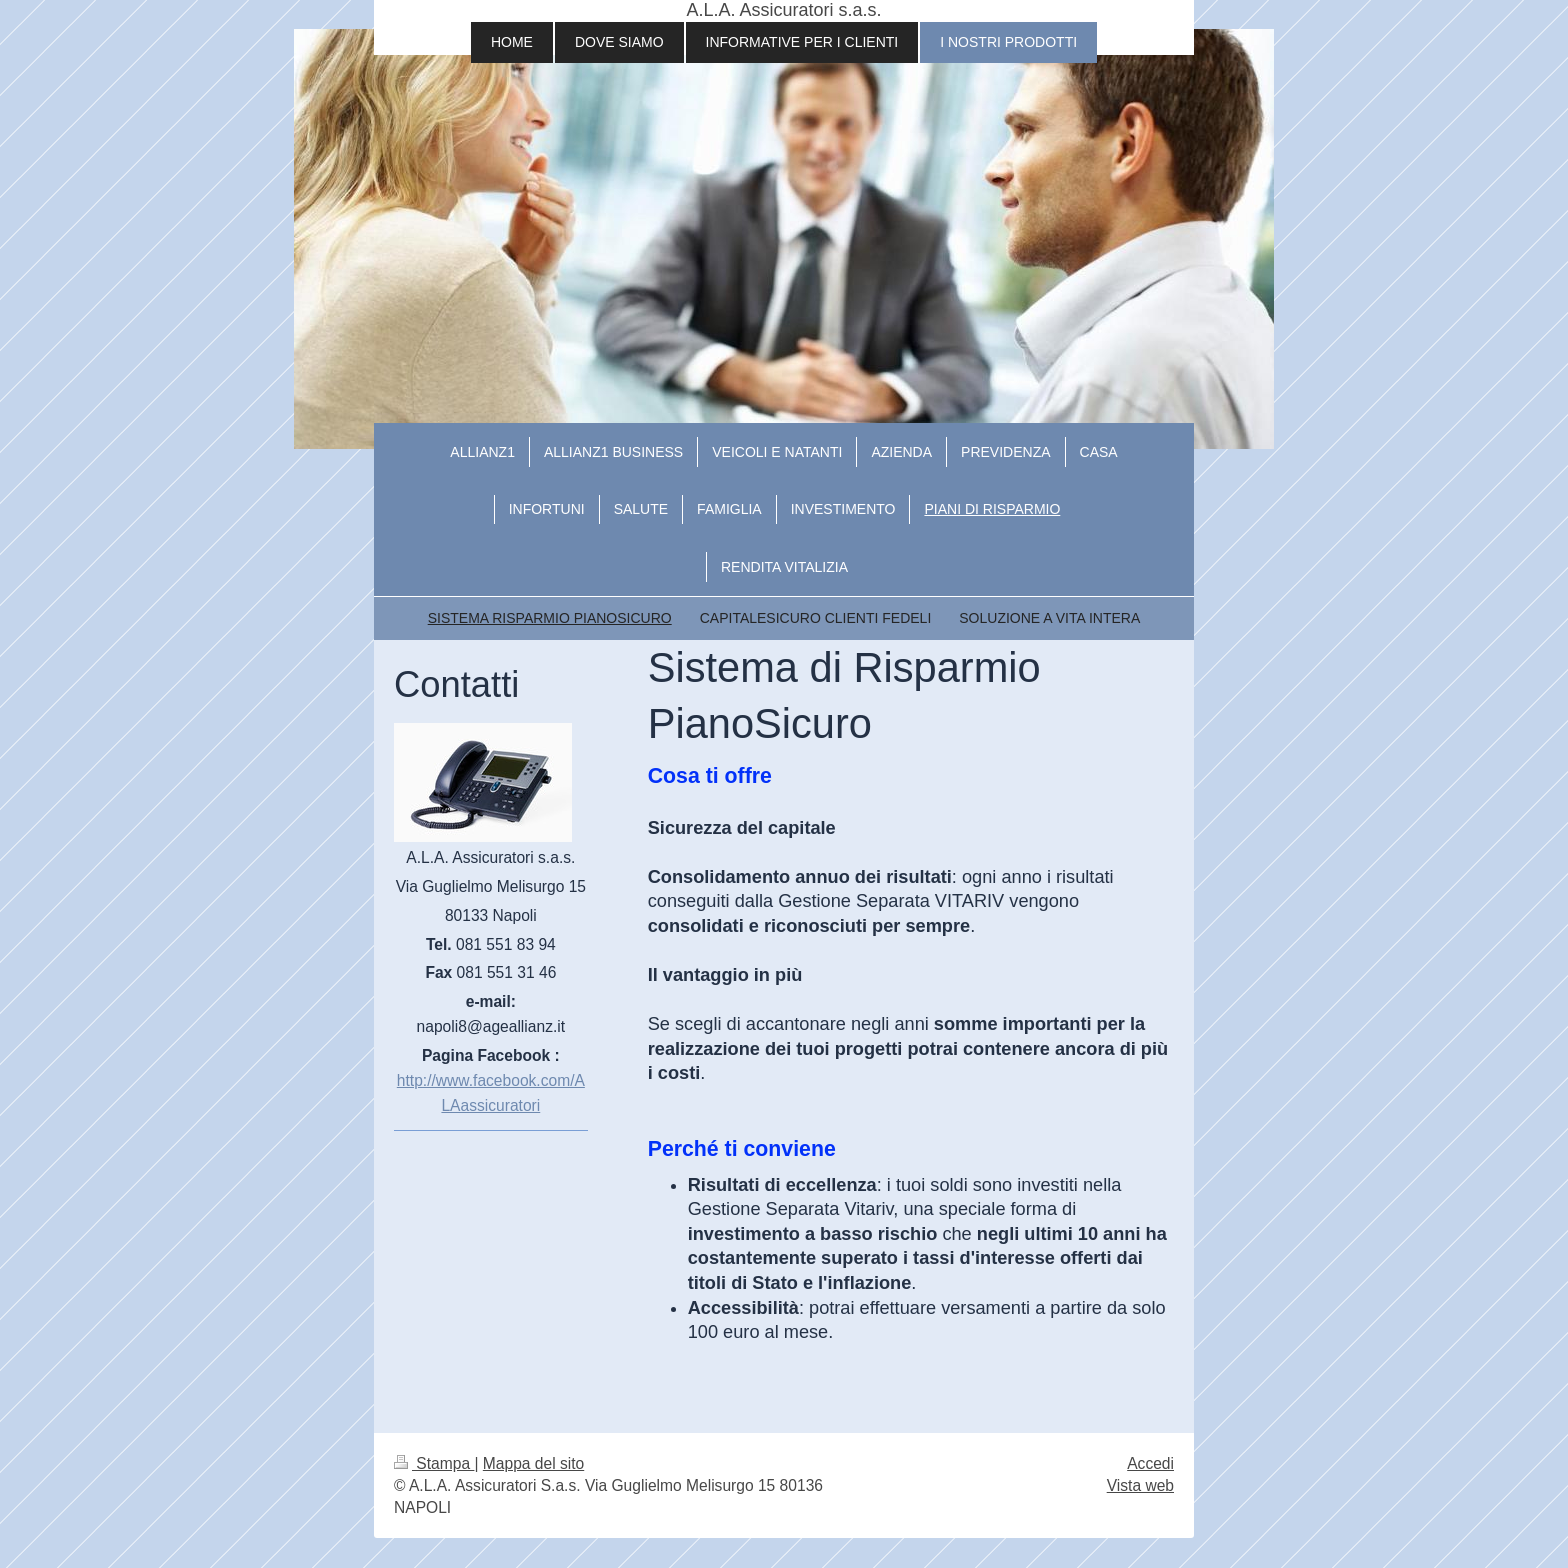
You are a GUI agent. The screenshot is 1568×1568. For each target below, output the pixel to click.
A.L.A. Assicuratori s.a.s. (783, 10)
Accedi (1150, 1463)
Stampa (434, 1463)
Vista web (1140, 1485)
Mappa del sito (533, 1463)
